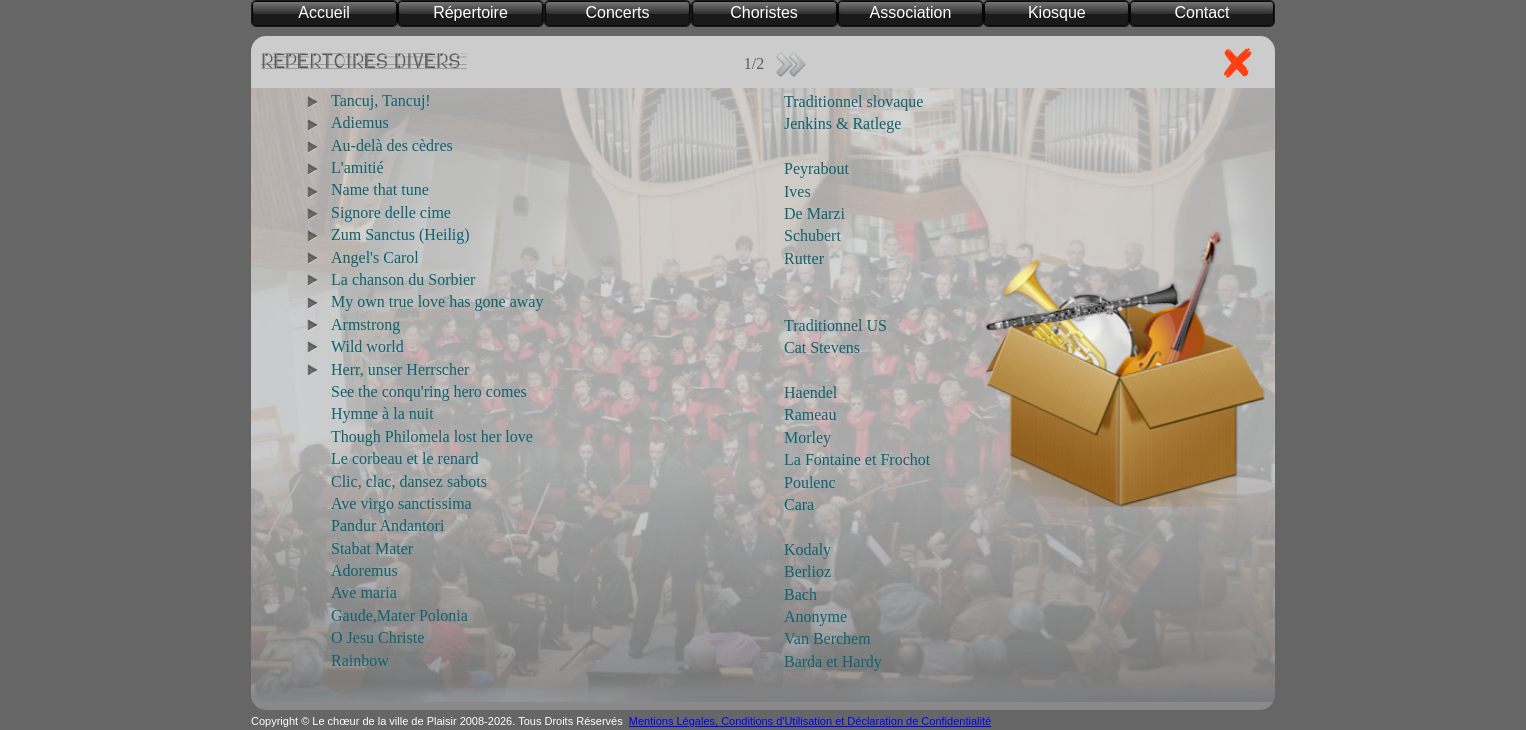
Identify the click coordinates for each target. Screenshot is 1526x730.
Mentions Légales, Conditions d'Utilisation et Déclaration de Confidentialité (810, 721)
